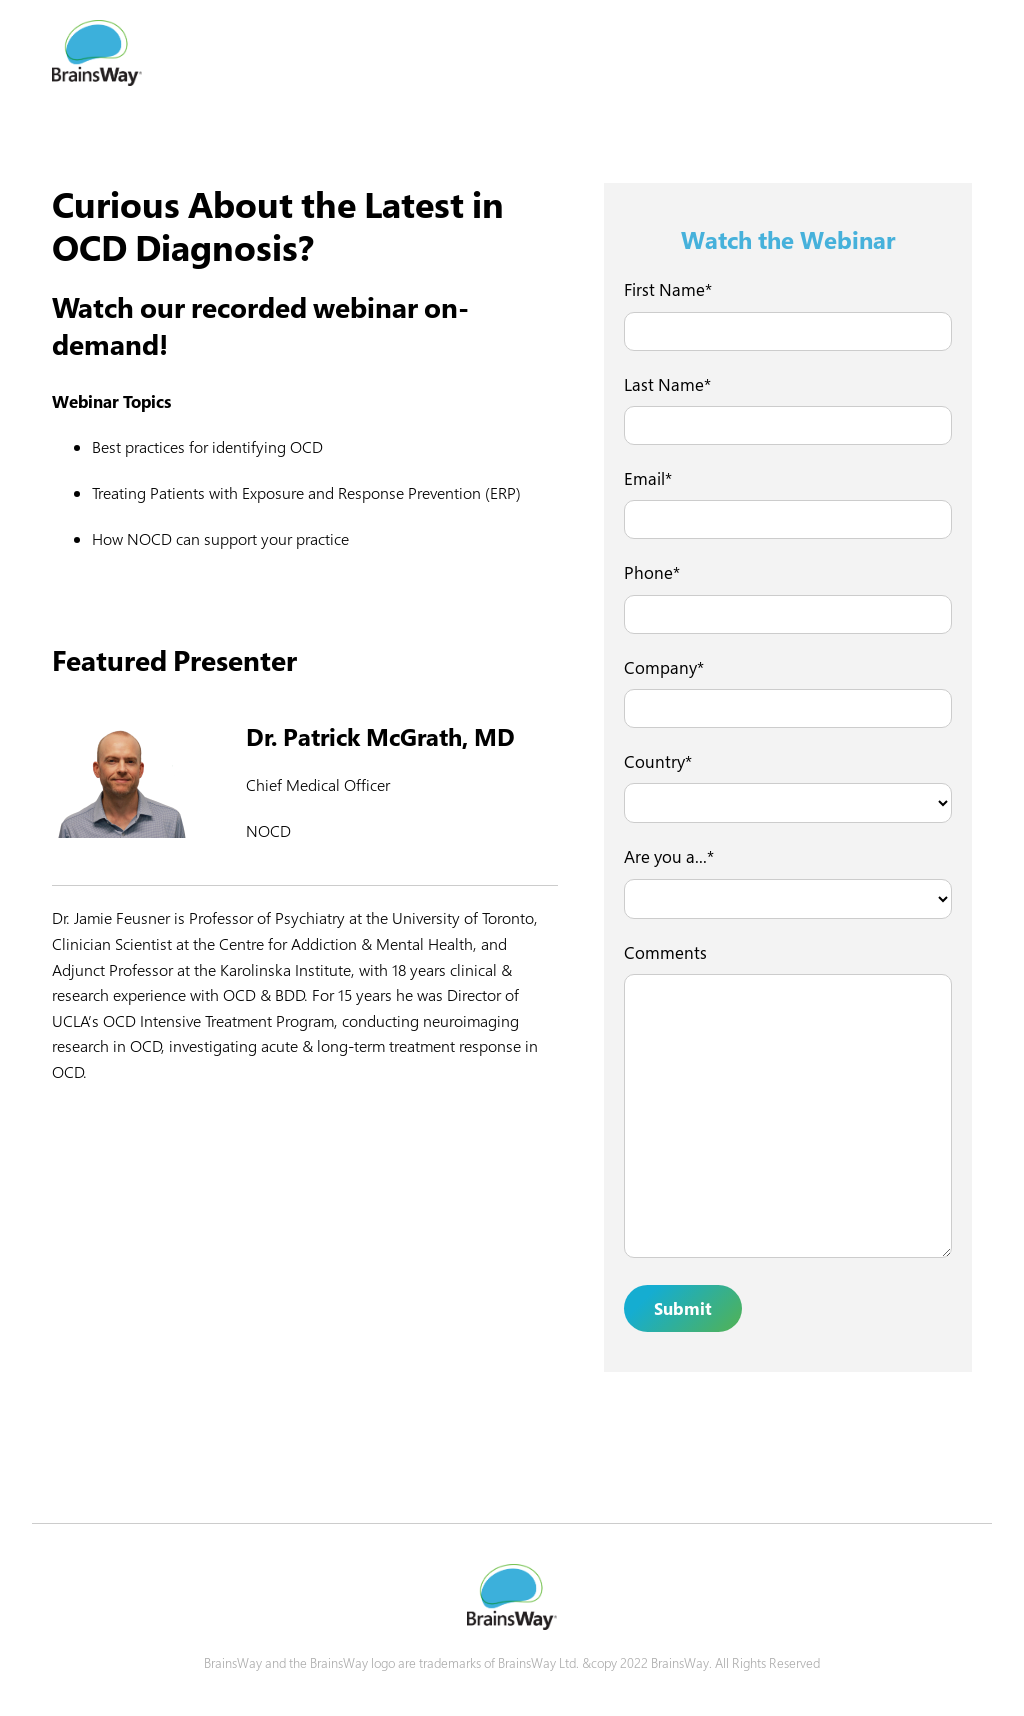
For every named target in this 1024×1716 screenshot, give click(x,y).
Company (660, 667)
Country (654, 761)
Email (644, 478)
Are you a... (665, 856)
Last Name (664, 384)
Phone (648, 572)
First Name (664, 289)
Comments (665, 952)
